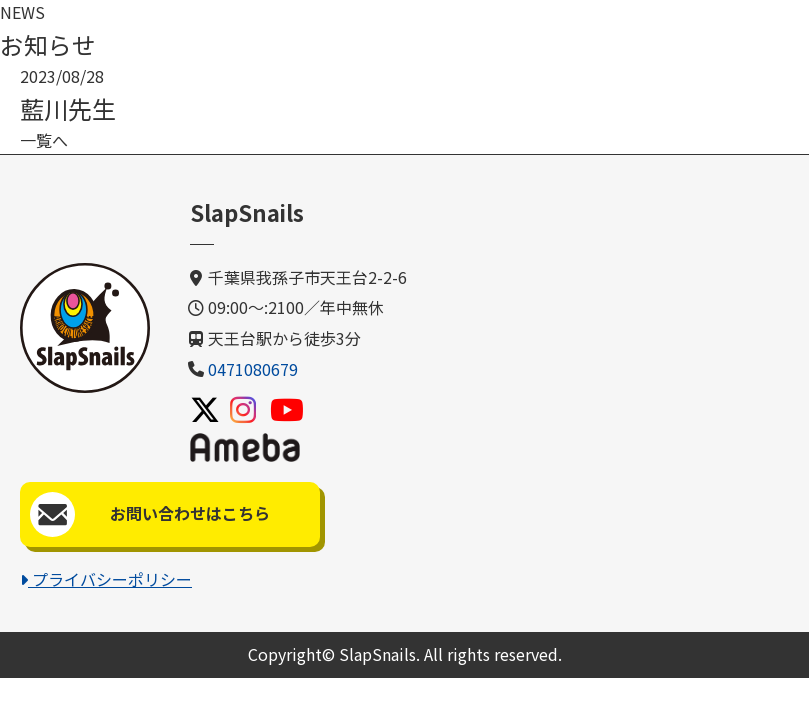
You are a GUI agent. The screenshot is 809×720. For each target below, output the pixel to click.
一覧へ (44, 140)
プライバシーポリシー (106, 579)
